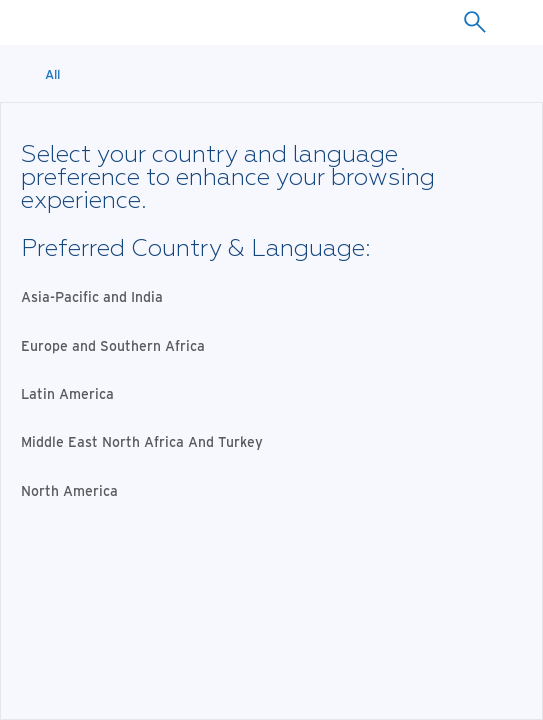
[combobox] (474, 22)
